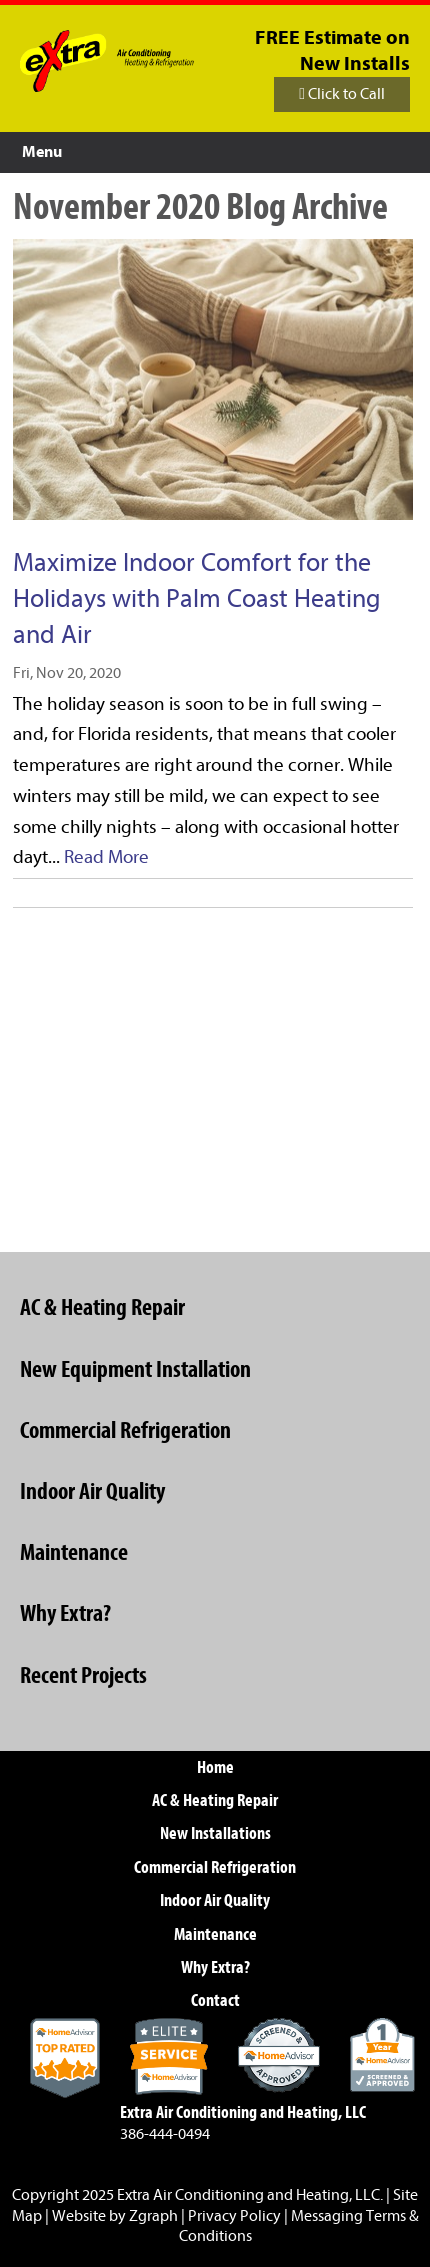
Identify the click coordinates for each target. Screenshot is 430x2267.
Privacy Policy (234, 2216)
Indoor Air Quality (92, 1491)
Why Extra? (65, 1613)
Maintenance (74, 1552)
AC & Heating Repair (102, 1307)
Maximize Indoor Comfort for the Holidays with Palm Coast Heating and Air (197, 598)
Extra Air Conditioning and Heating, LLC (248, 2195)
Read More (106, 857)
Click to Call (342, 94)
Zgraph (153, 2216)
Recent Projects (83, 1675)
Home (215, 1767)
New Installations (215, 1833)
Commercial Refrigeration (125, 1430)
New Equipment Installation (135, 1369)
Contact (215, 2000)
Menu (42, 152)
